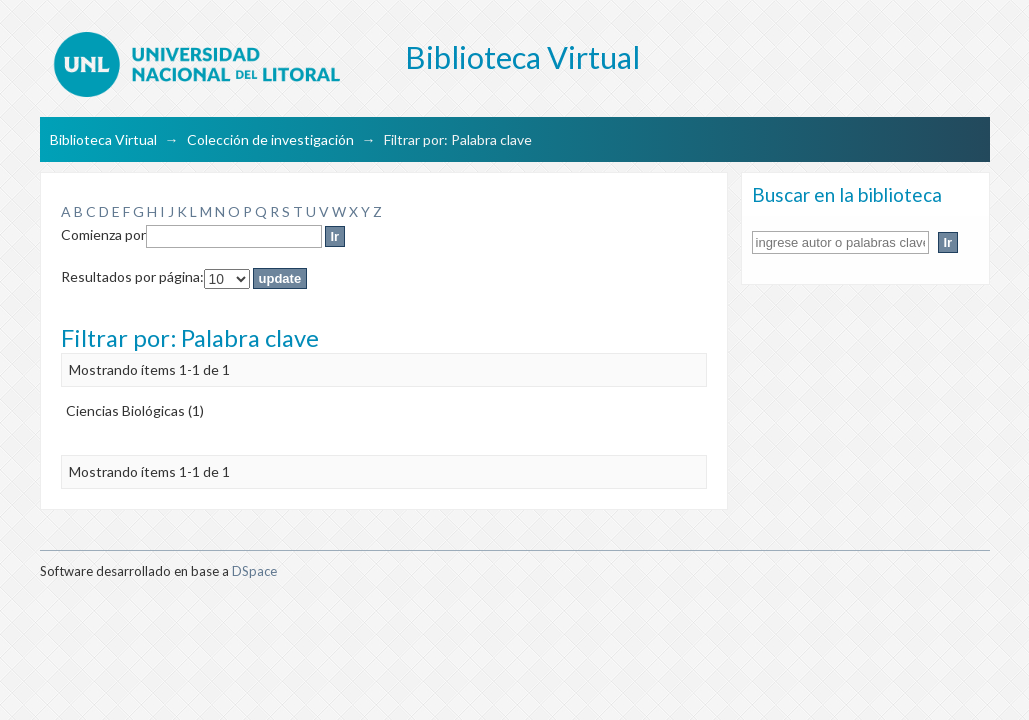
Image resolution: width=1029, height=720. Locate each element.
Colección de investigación (270, 139)
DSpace (254, 571)
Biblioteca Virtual (103, 139)
